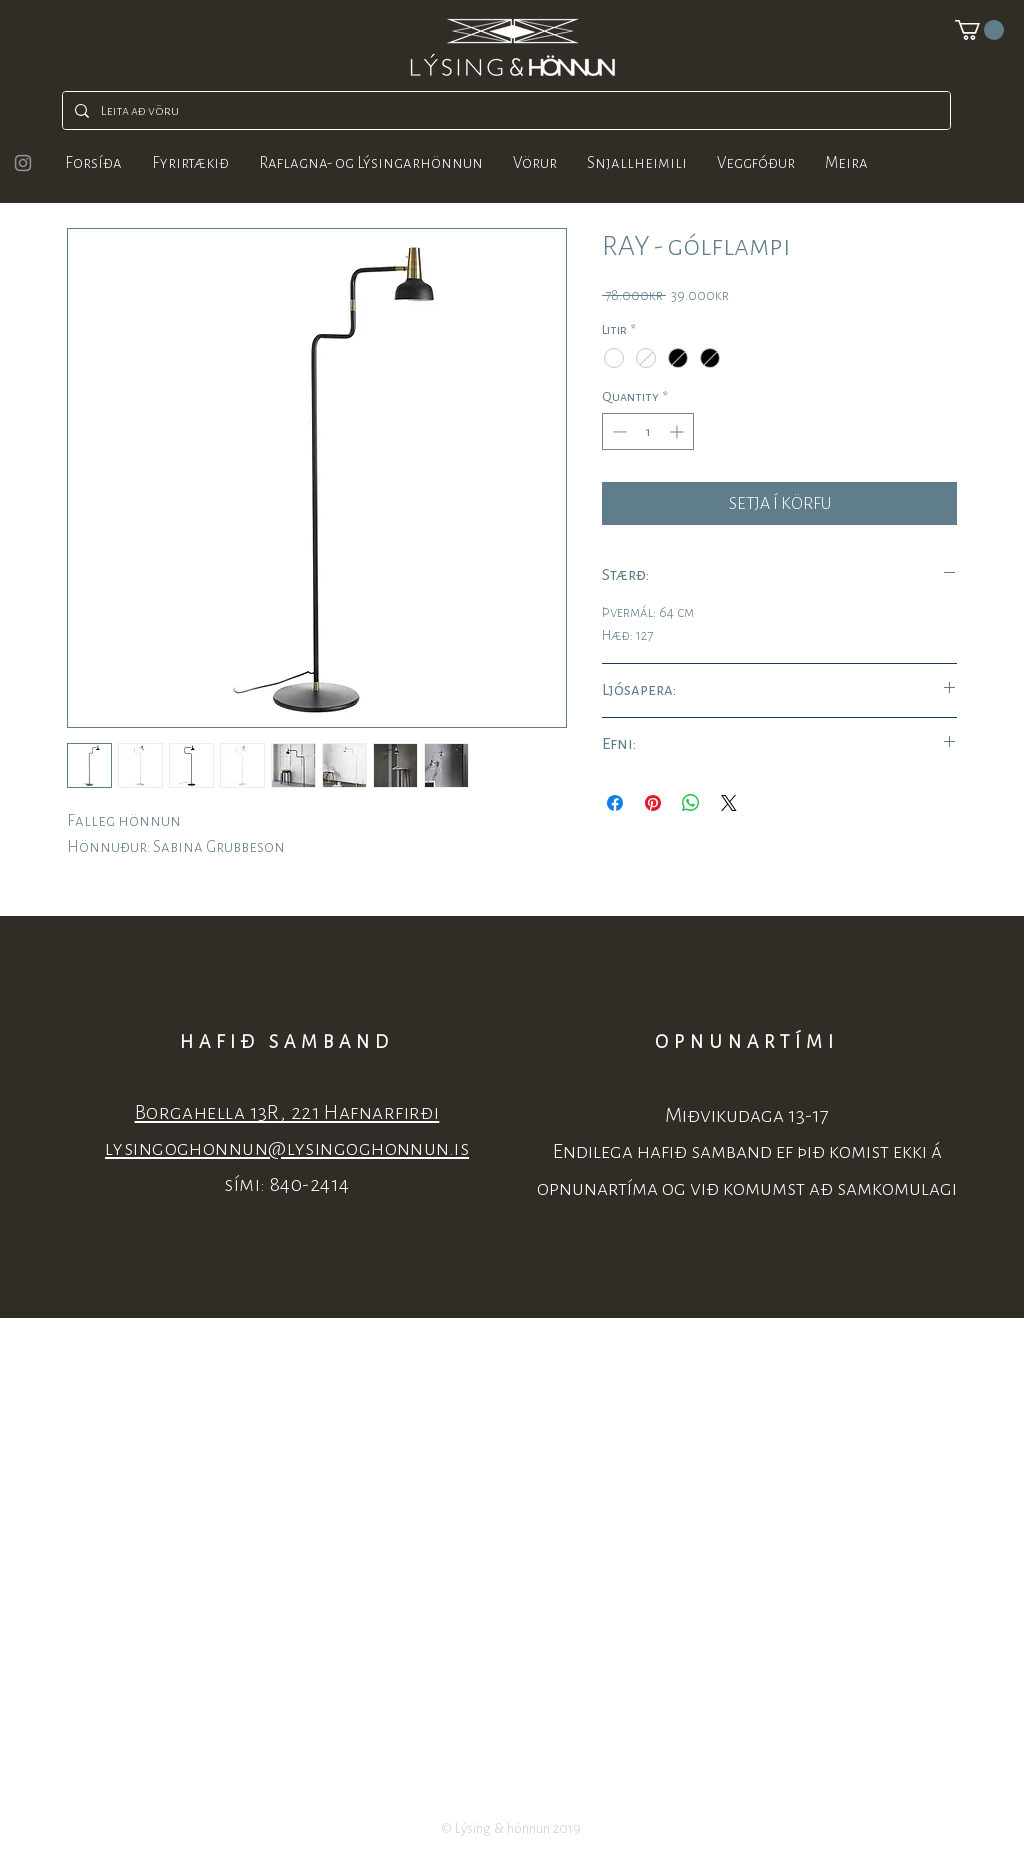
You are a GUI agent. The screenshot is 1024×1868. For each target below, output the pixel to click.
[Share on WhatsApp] (691, 803)
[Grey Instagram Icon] (23, 163)
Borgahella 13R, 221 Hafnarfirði (287, 1112)
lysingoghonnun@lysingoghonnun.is (287, 1148)
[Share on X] (729, 803)
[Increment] (678, 431)
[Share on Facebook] (615, 803)
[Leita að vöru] (504, 110)
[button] (979, 30)
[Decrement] (617, 431)
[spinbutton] (648, 431)
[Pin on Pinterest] (653, 803)
